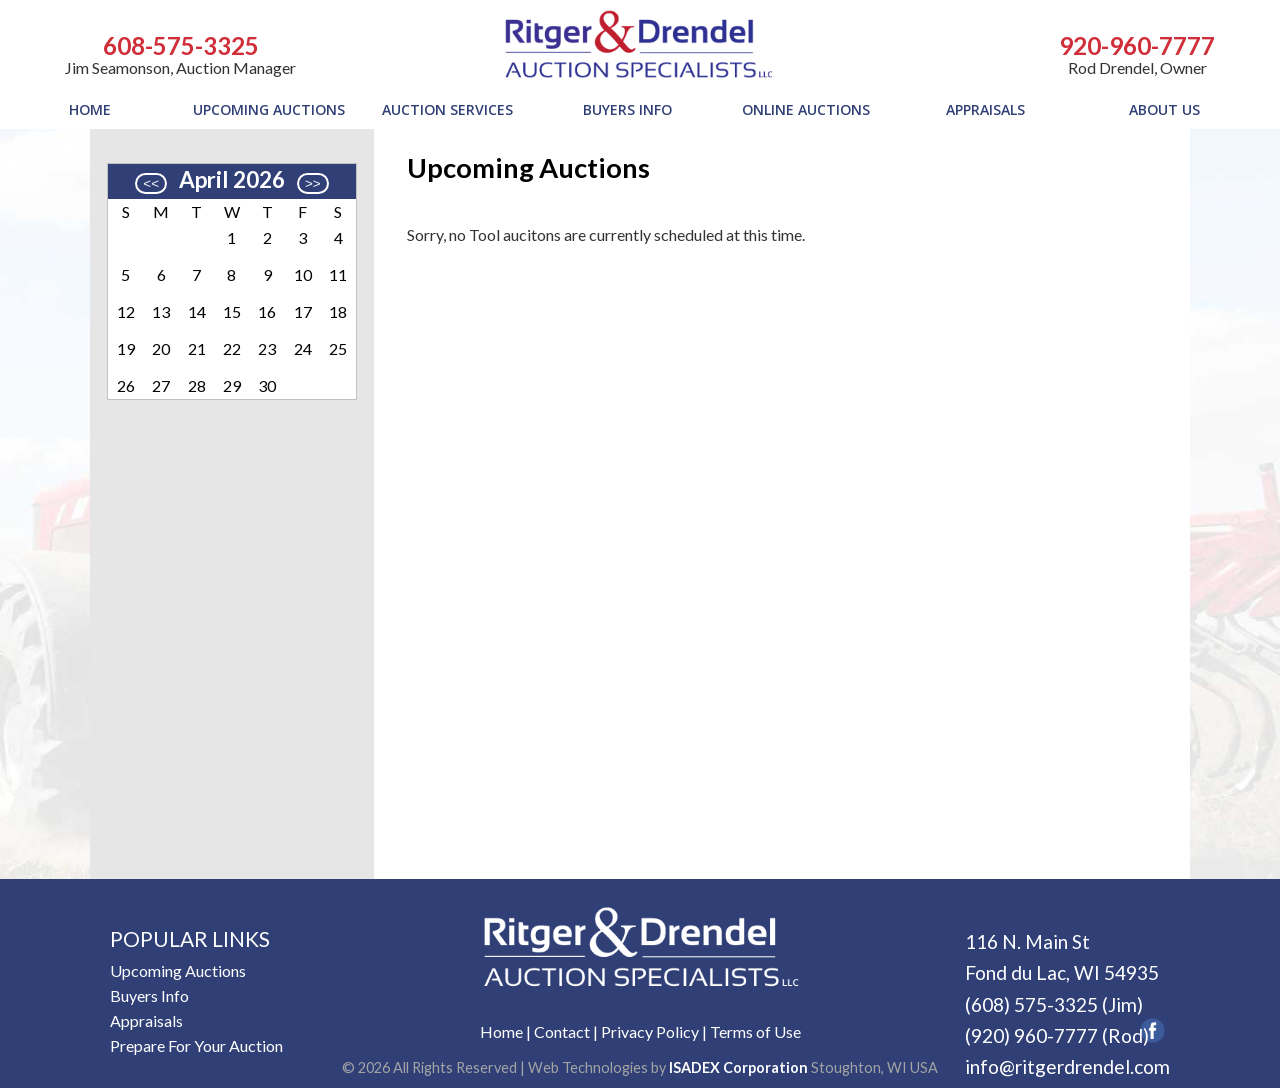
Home (501, 1031)
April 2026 (232, 179)
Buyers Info (149, 995)
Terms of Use (755, 1031)
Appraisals (146, 1020)
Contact (562, 1031)
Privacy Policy (650, 1031)
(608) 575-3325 (1031, 1004)
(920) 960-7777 (1031, 1035)
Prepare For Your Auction (196, 1045)
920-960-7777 (1137, 45)
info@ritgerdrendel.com (1067, 1066)
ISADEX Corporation (738, 1067)
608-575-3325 (181, 45)
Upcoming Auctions (178, 970)
